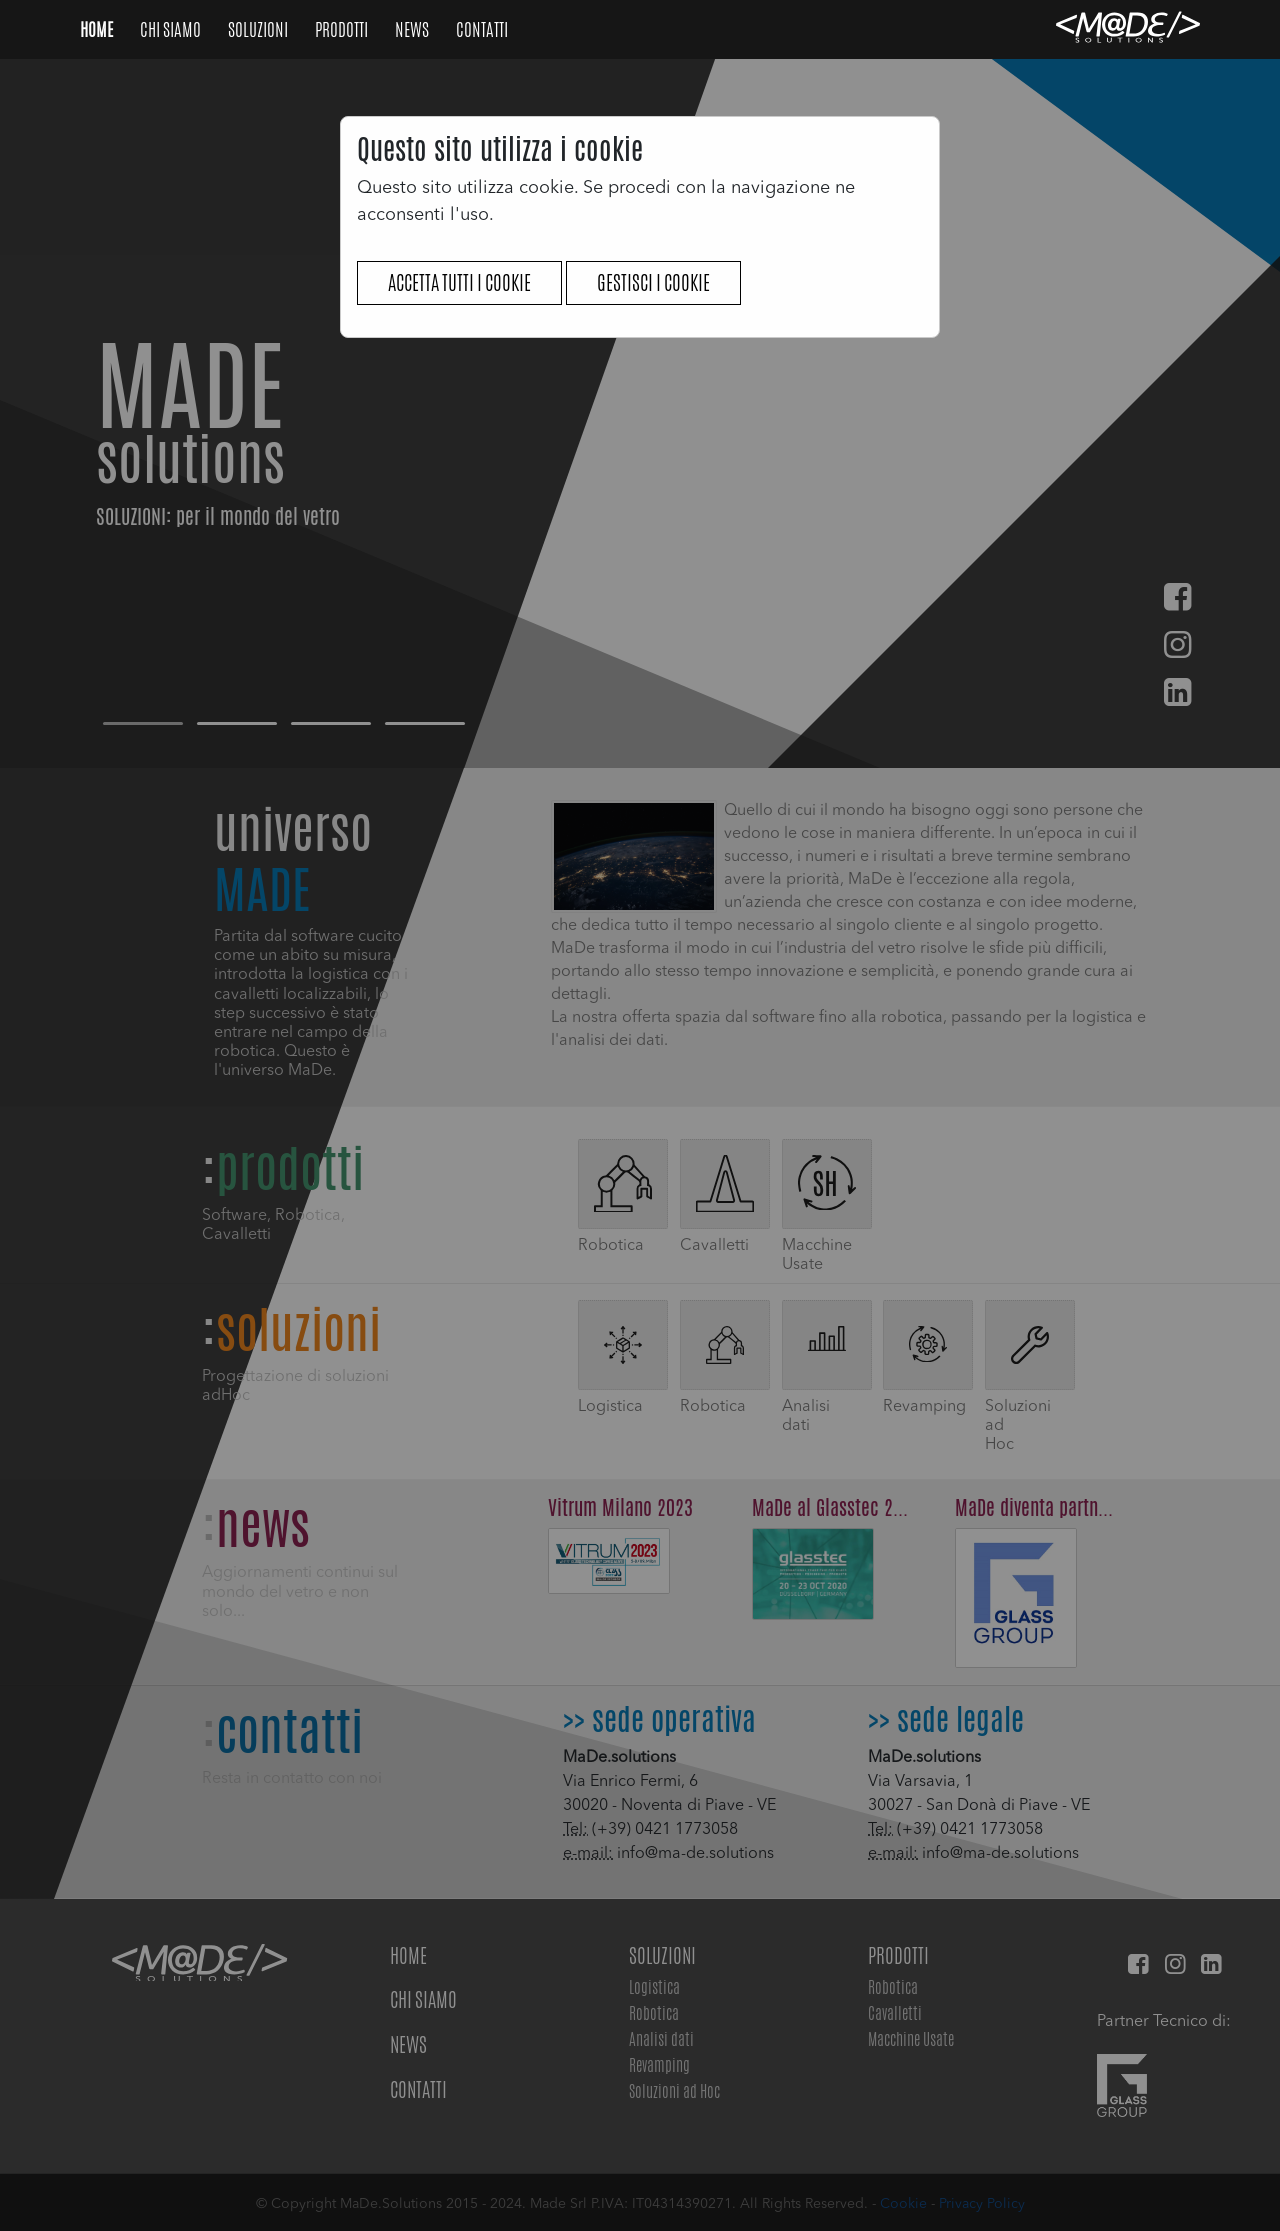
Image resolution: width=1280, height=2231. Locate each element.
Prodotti (343, 29)
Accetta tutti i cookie (459, 282)
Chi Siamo (172, 29)
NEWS (413, 29)
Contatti (482, 29)
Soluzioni (259, 29)
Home (98, 29)
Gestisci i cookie (653, 282)
